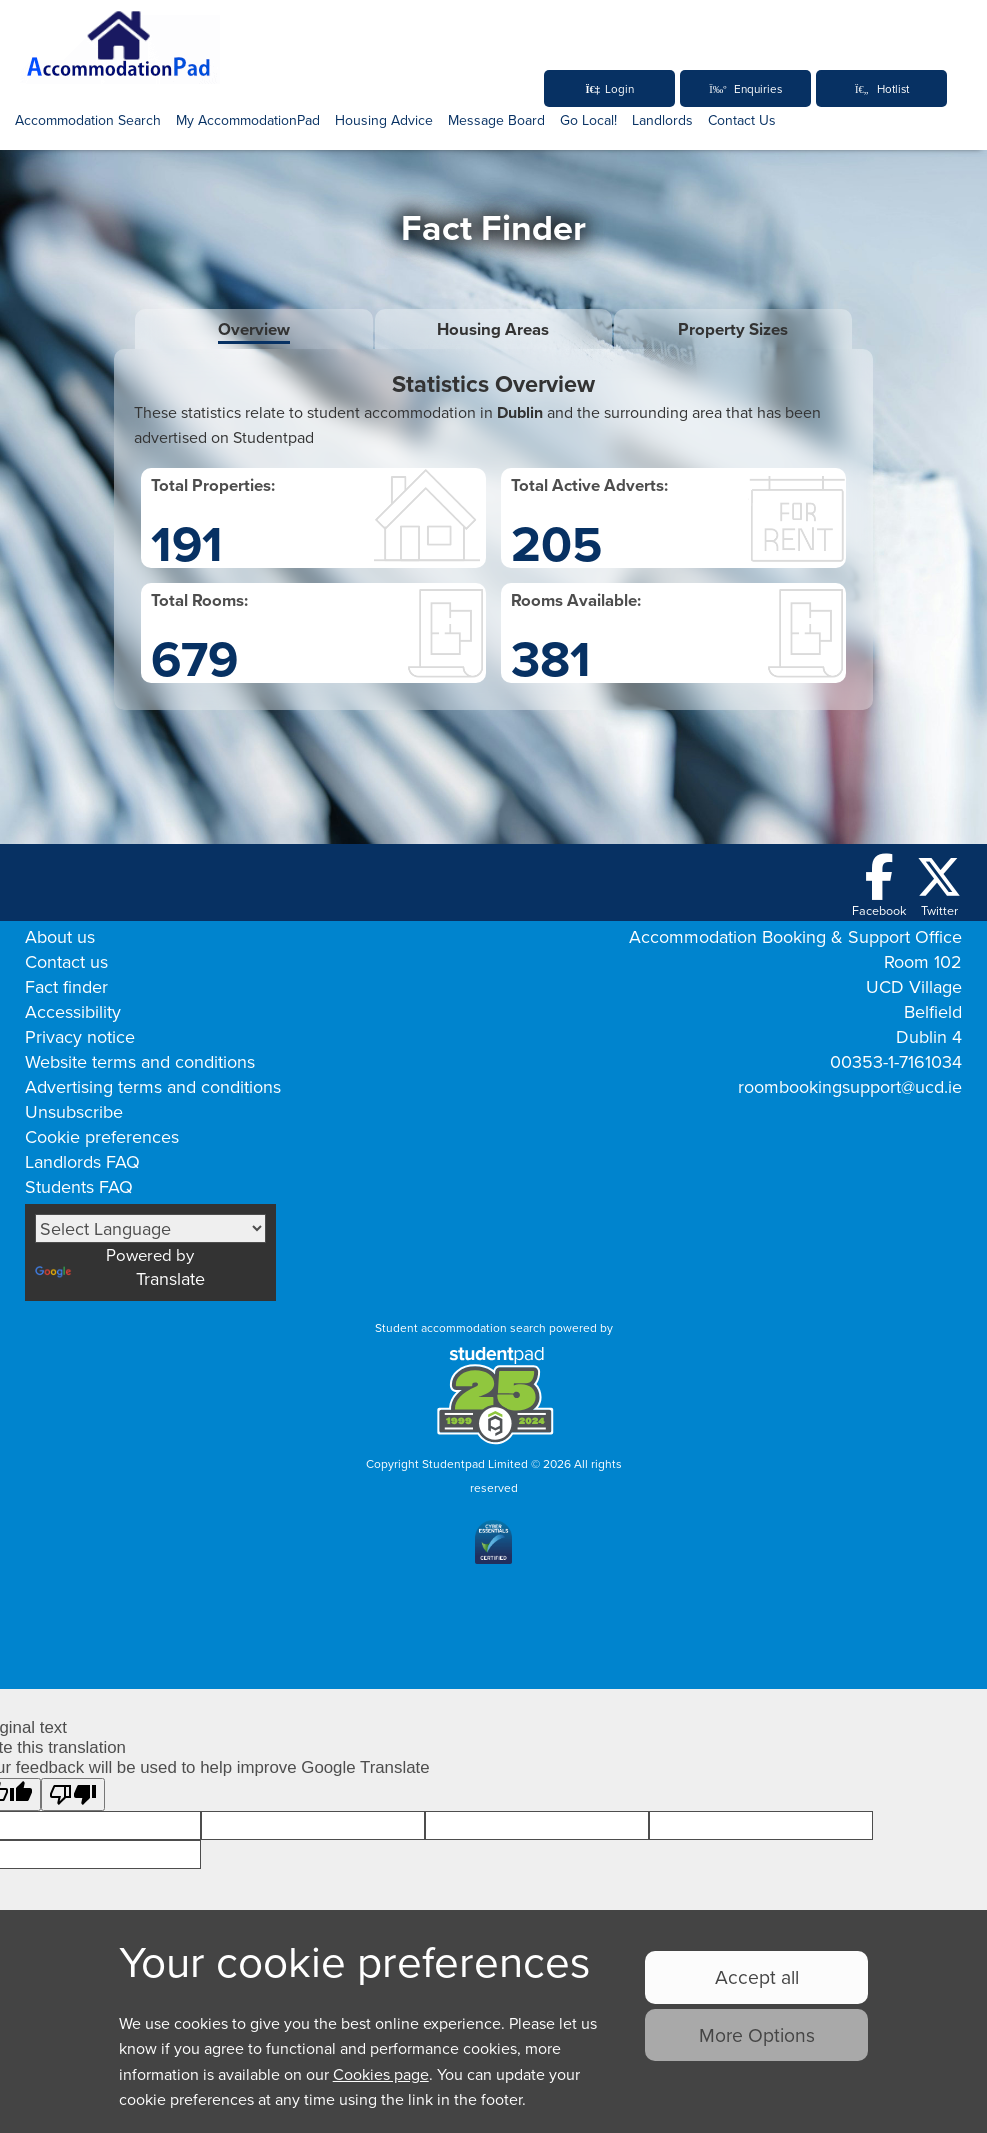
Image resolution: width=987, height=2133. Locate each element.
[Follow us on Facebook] (879, 886)
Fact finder (66, 986)
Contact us (66, 961)
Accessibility (73, 1011)
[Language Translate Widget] (150, 1228)
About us (60, 936)
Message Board (496, 120)
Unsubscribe (74, 1111)
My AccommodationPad (248, 120)
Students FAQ (79, 1186)
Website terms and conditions (140, 1061)
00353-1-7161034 (896, 1061)
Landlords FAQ (82, 1161)
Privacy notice (80, 1036)
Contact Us (742, 120)
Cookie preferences (102, 1136)
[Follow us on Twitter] (939, 886)
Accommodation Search (88, 120)
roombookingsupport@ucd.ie (850, 1086)
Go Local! (588, 120)
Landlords (662, 120)
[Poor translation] (73, 1801)
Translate (120, 1280)
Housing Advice (384, 120)
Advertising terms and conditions (153, 1086)
